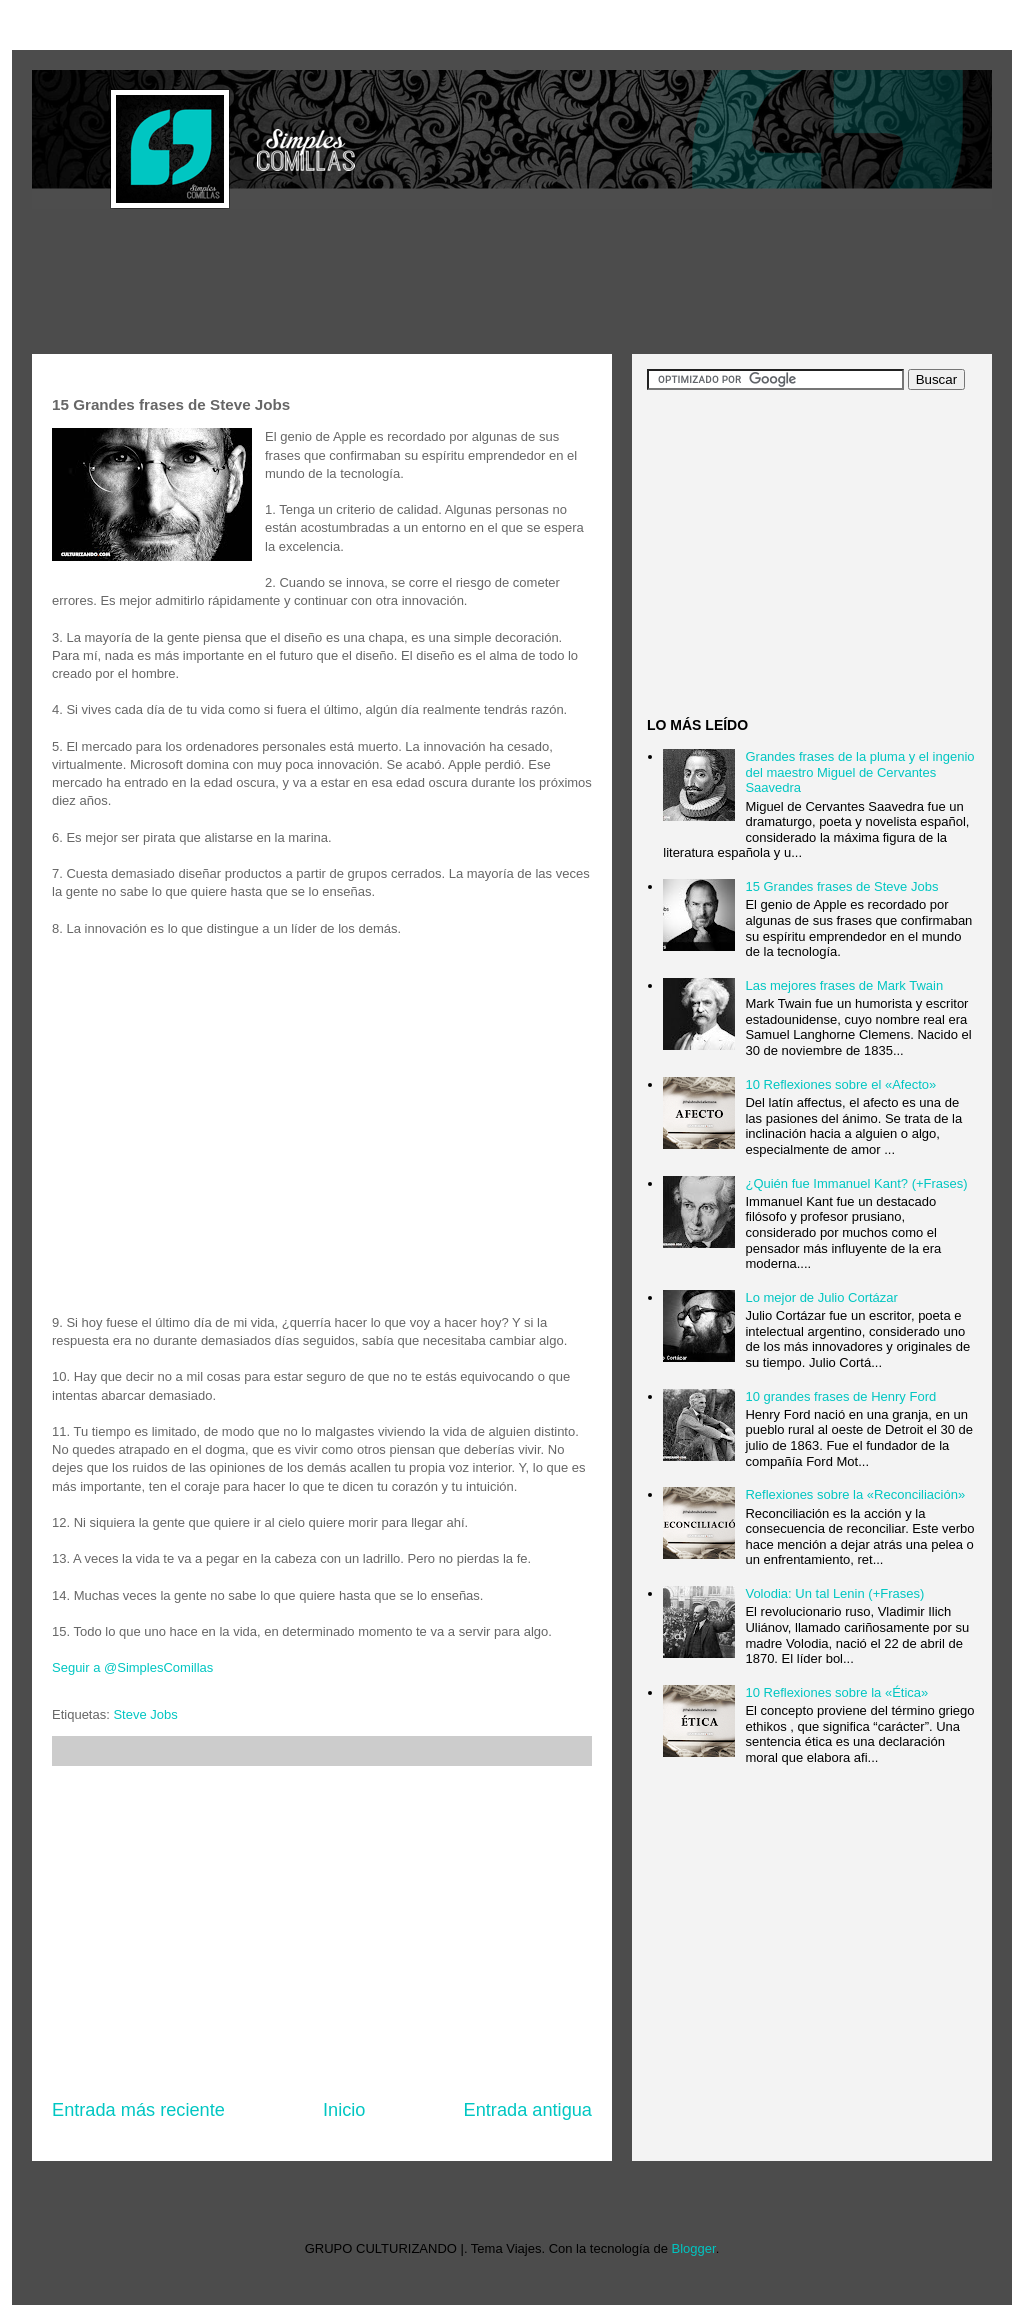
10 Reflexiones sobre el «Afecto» (840, 1084)
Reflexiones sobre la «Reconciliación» (855, 1494)
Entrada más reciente (138, 2110)
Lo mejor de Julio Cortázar (821, 1297)
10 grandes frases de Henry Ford (840, 1396)
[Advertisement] (396, 284)
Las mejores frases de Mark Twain (844, 985)
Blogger (694, 2248)
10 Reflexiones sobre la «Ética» (836, 1692)
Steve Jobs (145, 1714)
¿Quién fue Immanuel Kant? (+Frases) (856, 1183)
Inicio (344, 2110)
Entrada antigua (528, 2110)
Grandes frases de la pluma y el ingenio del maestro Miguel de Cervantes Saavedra (859, 772)
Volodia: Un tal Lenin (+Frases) (834, 1593)
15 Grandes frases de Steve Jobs (841, 886)
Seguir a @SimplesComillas (132, 1667)
